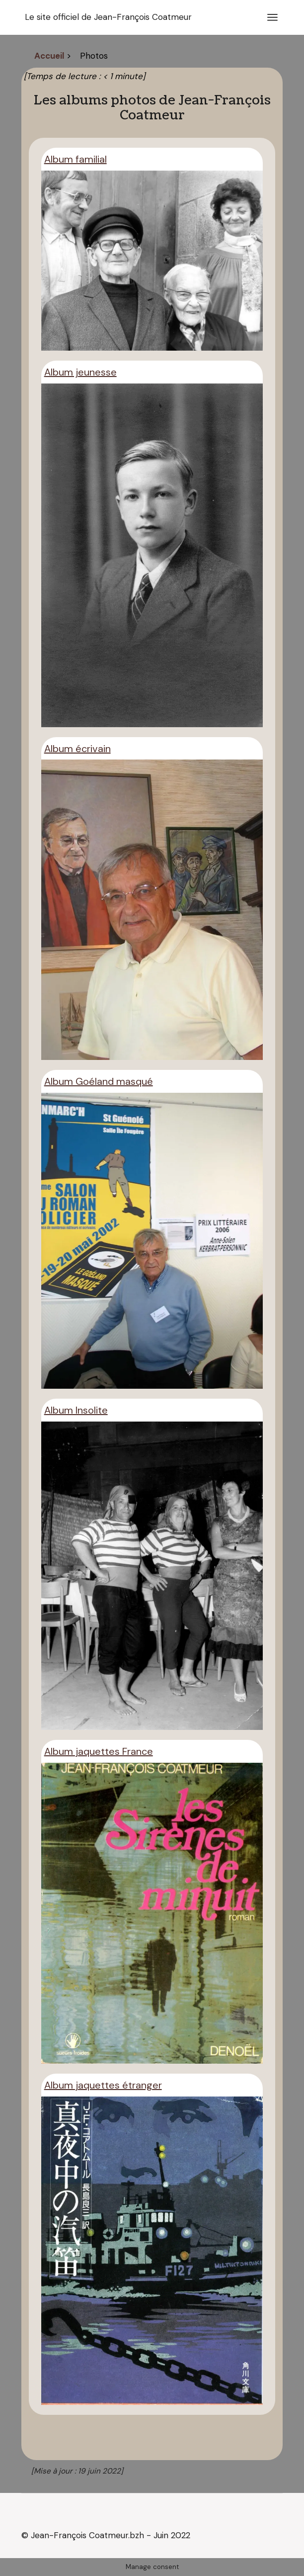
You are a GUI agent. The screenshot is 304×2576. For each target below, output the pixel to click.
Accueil (49, 55)
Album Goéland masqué (98, 1081)
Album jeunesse (80, 372)
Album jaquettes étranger (103, 2085)
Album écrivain (77, 748)
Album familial (75, 159)
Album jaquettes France (98, 1751)
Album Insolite (76, 1410)
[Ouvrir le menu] (272, 17)
